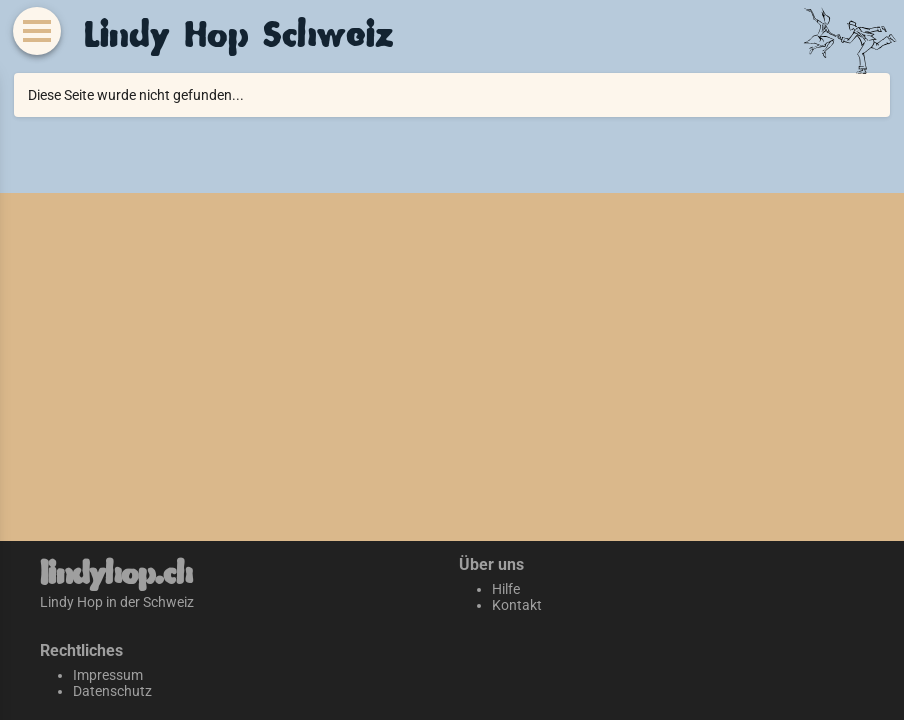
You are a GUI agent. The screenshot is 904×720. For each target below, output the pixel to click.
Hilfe (506, 589)
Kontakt (517, 605)
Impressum (108, 675)
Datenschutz (112, 691)
